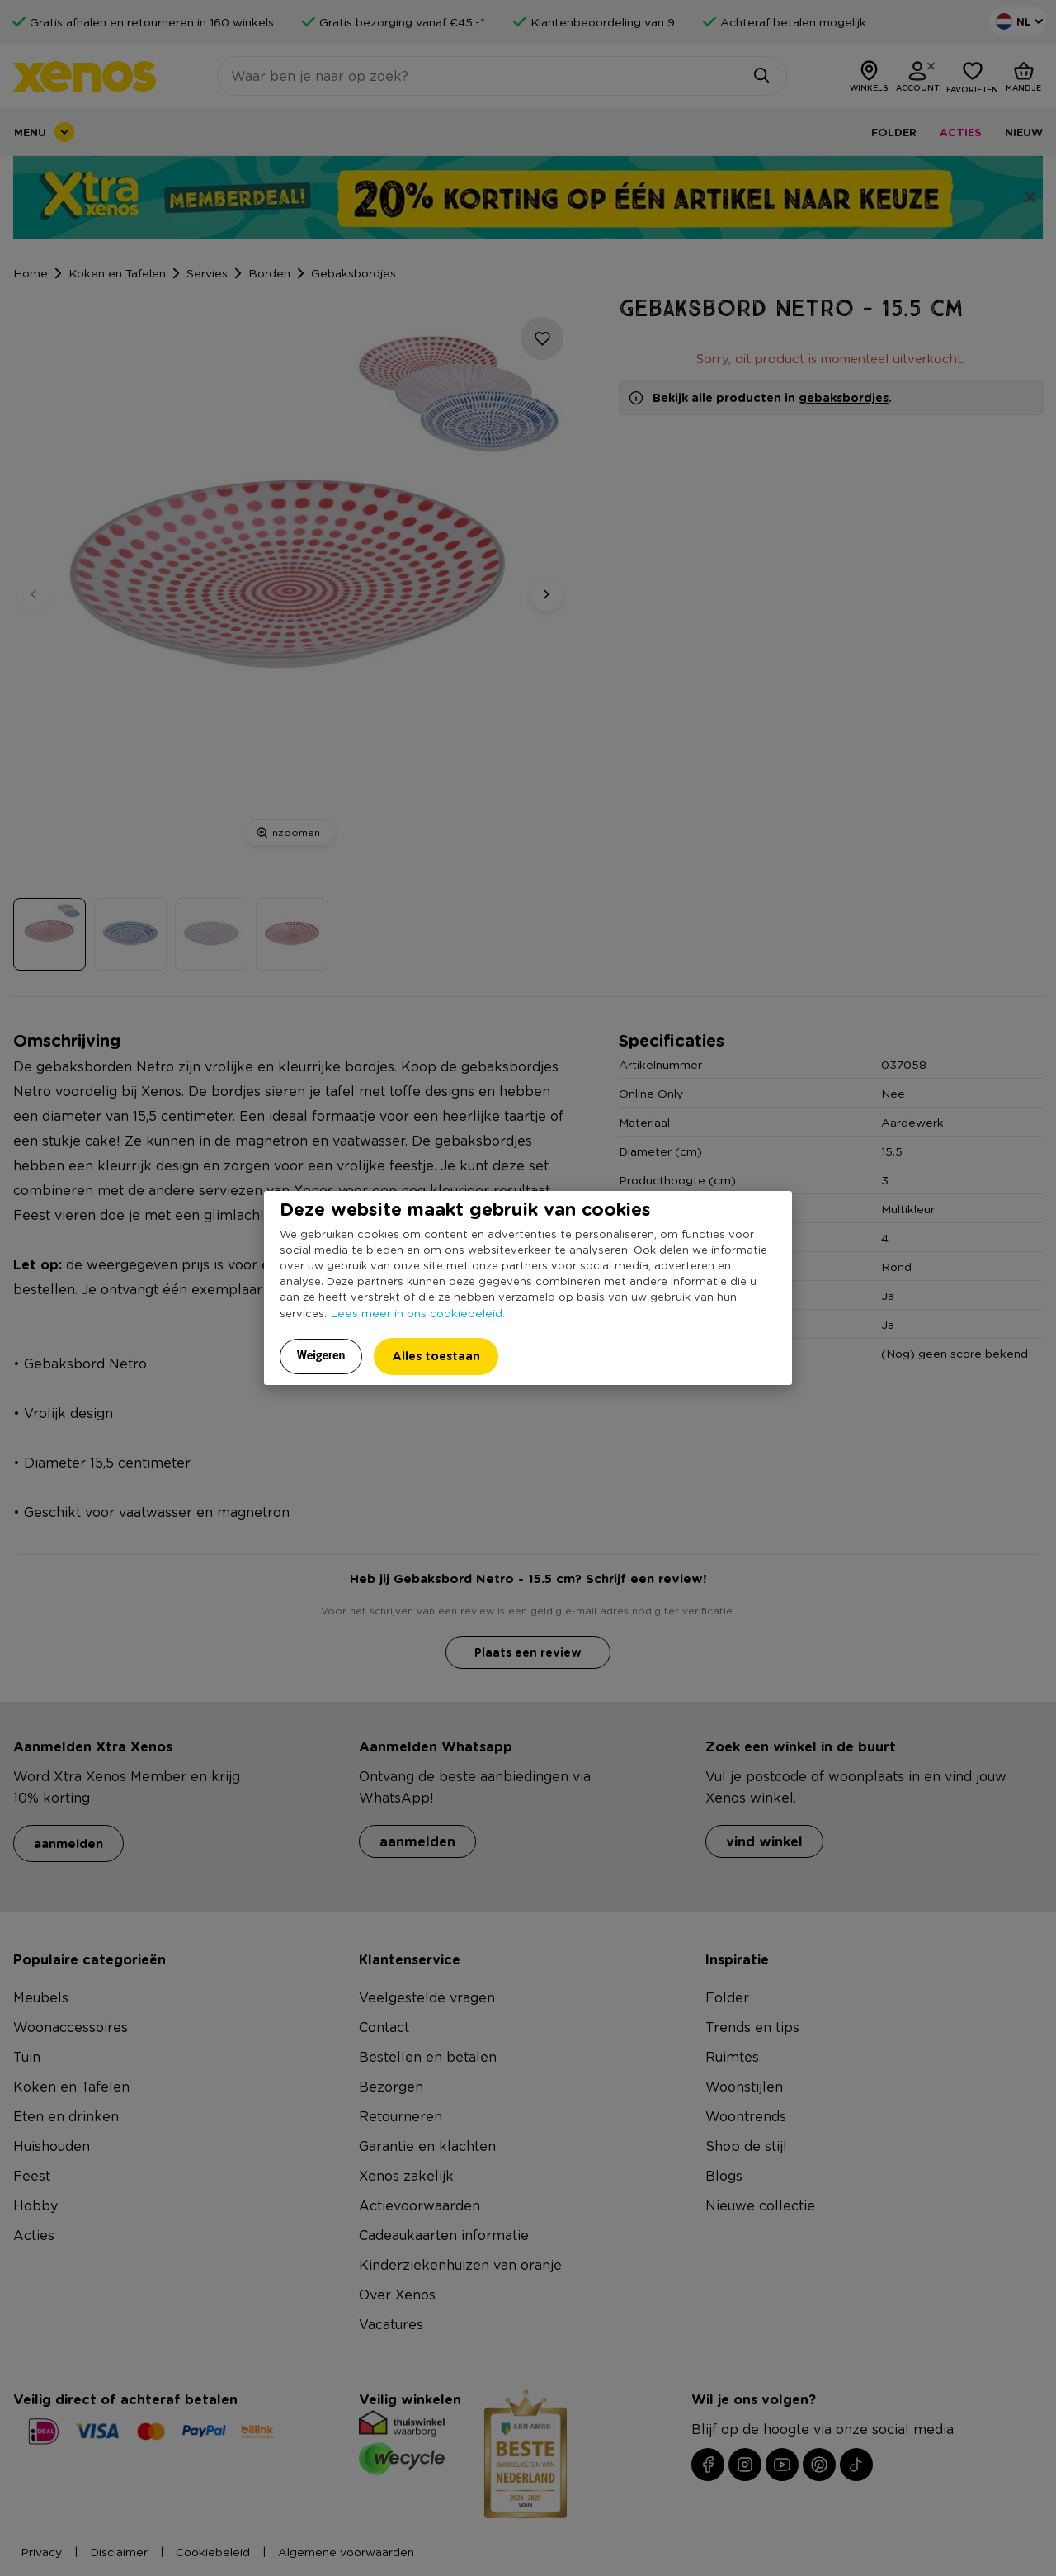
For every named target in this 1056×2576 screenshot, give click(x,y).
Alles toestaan (436, 1356)
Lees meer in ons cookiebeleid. (417, 1312)
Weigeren (321, 1355)
